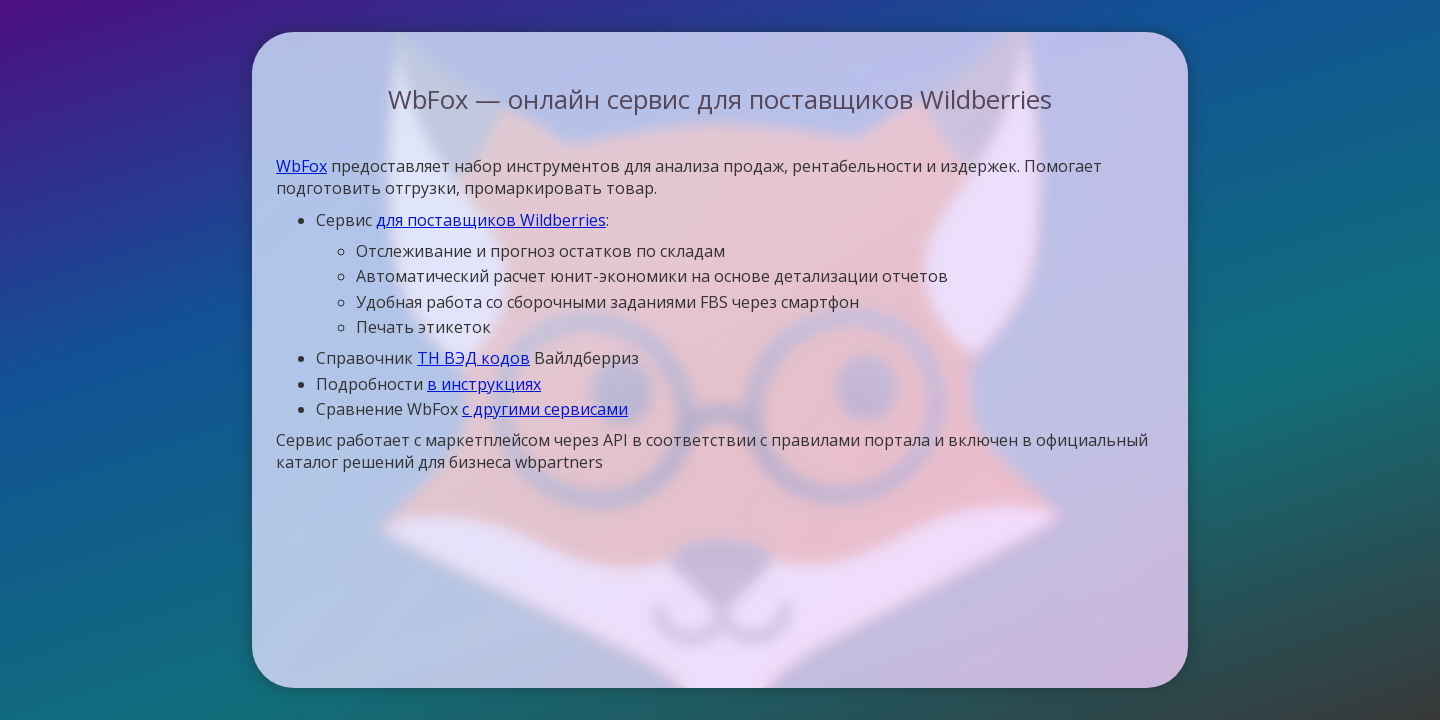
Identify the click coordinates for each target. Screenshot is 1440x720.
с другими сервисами (545, 409)
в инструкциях (484, 384)
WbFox (301, 166)
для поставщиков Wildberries (491, 220)
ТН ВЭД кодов (473, 358)
